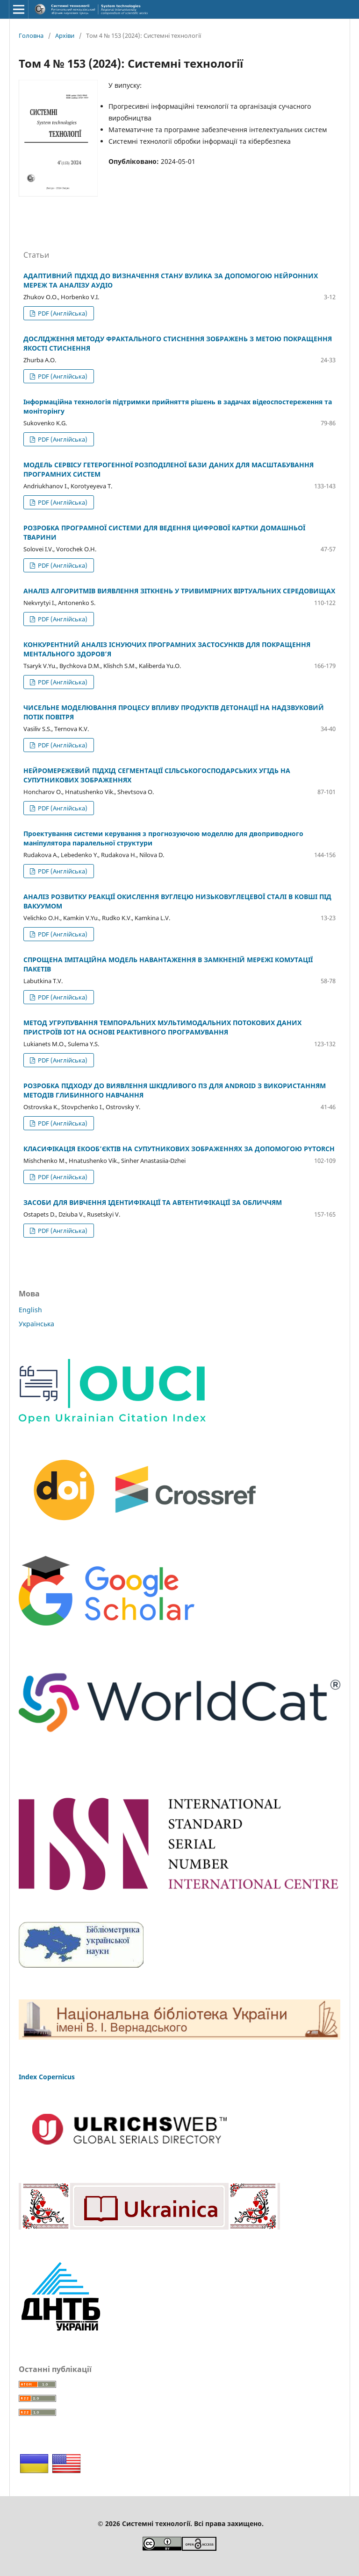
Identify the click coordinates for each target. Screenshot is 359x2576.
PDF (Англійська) (61, 313)
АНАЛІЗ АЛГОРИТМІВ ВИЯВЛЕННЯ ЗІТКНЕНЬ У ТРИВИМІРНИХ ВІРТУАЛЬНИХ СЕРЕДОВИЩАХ (179, 590)
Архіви (64, 35)
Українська (36, 1323)
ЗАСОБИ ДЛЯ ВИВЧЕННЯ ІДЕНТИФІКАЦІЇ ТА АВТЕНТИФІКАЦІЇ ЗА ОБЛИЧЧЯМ (152, 1202)
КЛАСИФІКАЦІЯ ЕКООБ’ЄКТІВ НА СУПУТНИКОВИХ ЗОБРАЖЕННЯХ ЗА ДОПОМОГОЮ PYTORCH (179, 1148)
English (30, 1309)
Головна (31, 35)
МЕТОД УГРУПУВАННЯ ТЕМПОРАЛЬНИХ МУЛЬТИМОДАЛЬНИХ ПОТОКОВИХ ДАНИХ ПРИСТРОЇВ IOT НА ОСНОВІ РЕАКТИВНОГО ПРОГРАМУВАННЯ (162, 1027)
